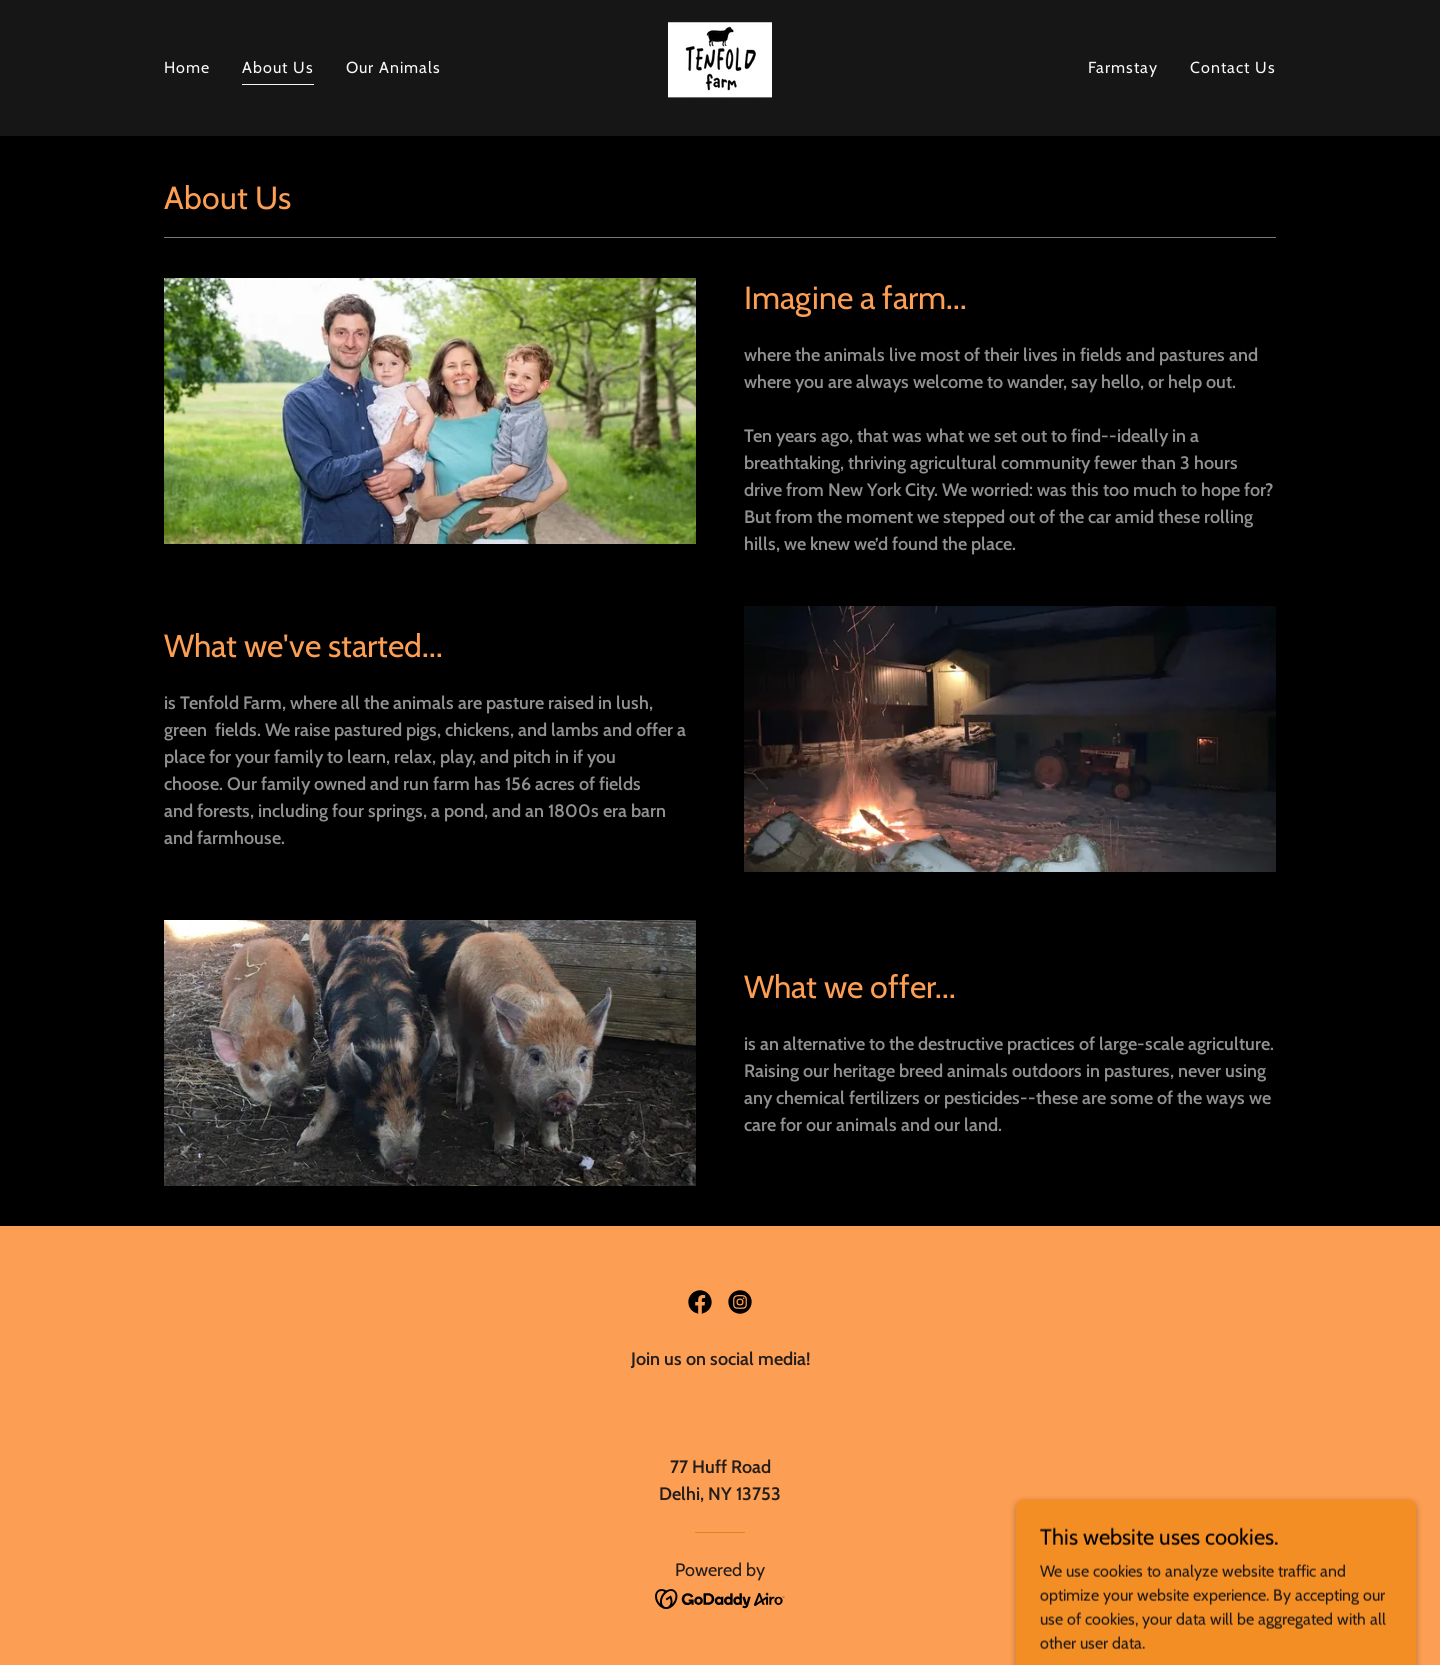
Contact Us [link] (1233, 67)
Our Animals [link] (393, 67)
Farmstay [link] (1123, 67)
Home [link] (187, 67)
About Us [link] (278, 67)
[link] (720, 66)
